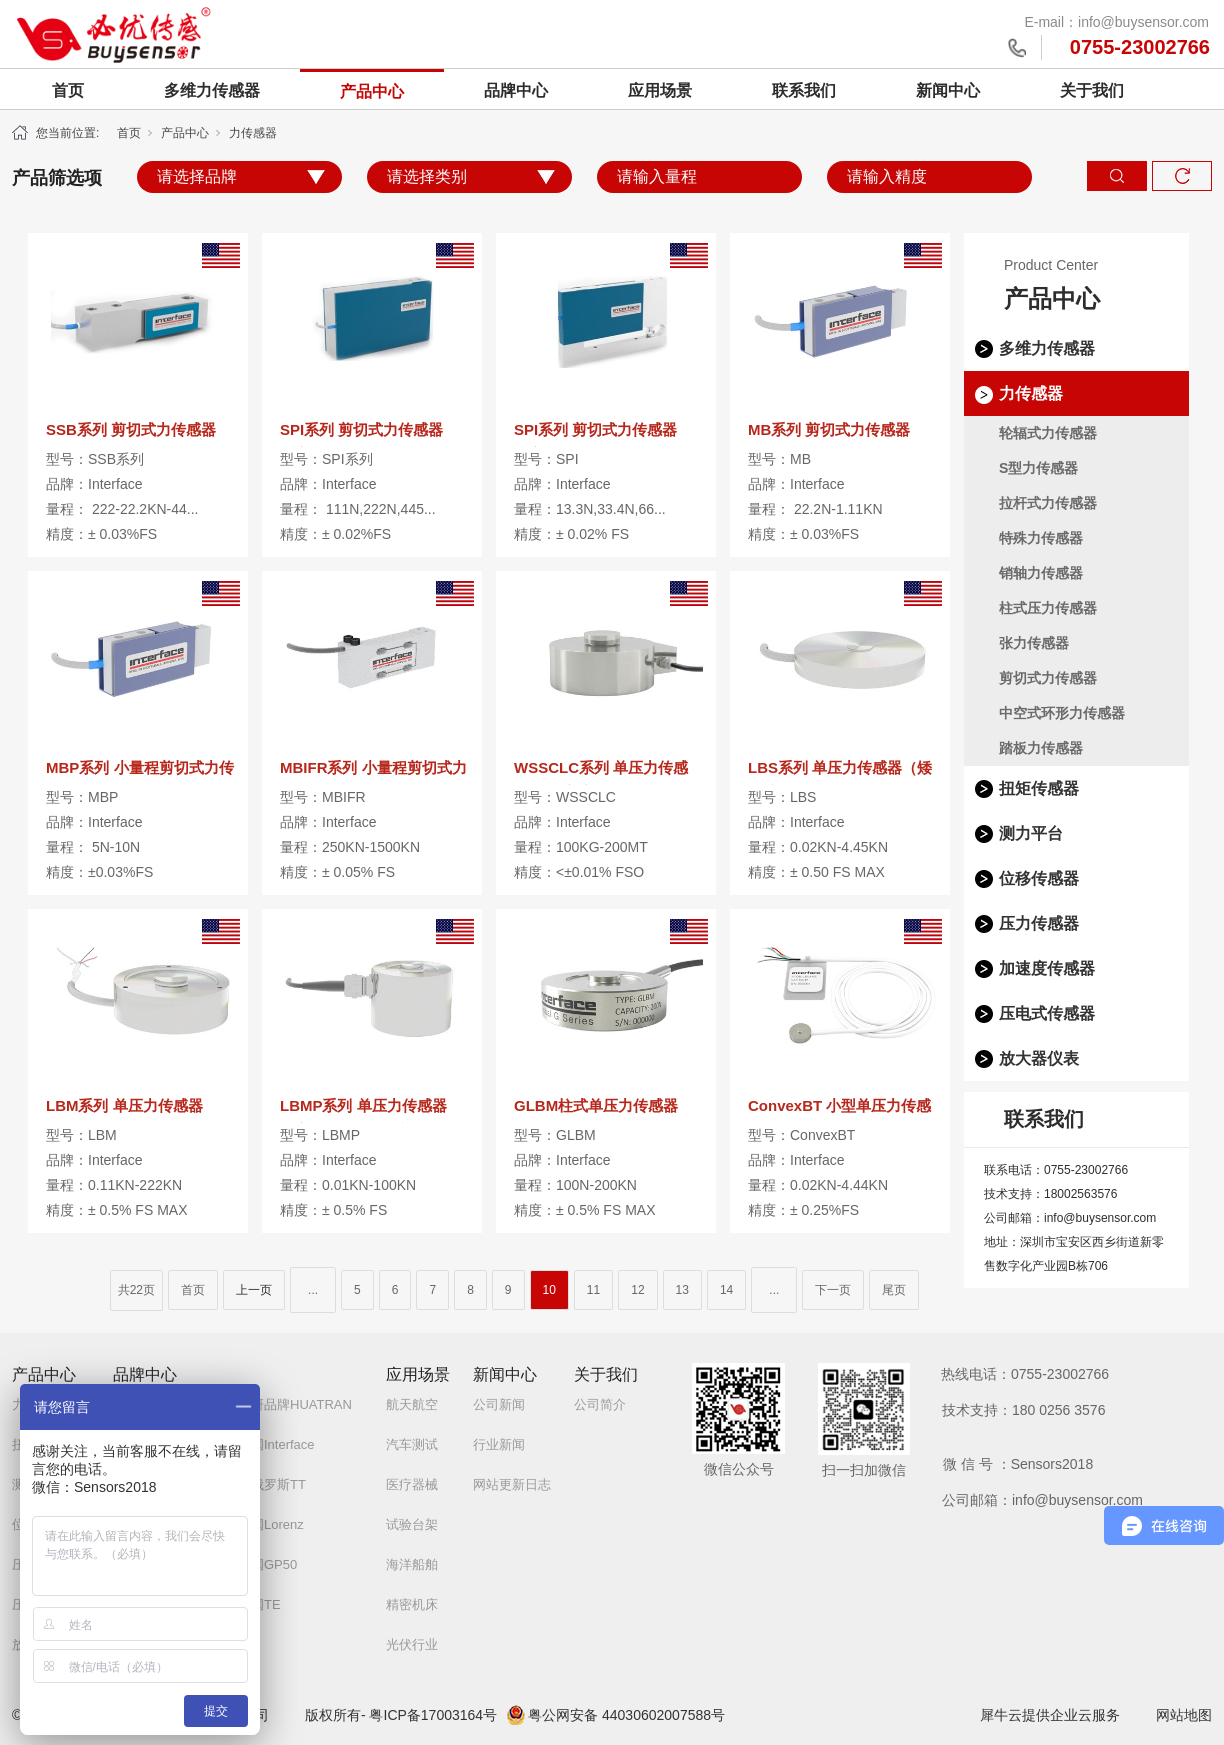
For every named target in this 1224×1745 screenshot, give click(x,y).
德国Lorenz (271, 1524)
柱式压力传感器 (1048, 608)
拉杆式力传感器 (1048, 503)
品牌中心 (516, 90)
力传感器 (253, 133)
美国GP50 (267, 1564)
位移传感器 (1039, 878)
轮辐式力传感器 (1048, 433)
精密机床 (412, 1604)
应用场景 (660, 90)
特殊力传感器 (1041, 538)
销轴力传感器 (1041, 573)
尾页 (894, 1290)
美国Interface (276, 1444)
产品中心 (372, 91)
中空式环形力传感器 (1062, 713)
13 (682, 1290)
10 (549, 1290)
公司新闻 (499, 1404)
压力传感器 (1039, 923)
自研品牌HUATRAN (295, 1404)
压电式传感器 (1047, 1013)
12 (637, 1290)
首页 (68, 90)
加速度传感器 (1047, 968)
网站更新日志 (512, 1484)
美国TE (259, 1604)
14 (726, 1290)
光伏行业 (412, 1644)
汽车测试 (412, 1444)
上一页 (254, 1290)
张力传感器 (1034, 643)
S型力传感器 (1038, 468)
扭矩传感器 (1039, 788)
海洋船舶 (412, 1564)
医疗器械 (412, 1484)
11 (593, 1290)
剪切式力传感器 (1048, 678)
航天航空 (412, 1404)
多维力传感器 (212, 90)
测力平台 (1031, 833)
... (313, 1290)
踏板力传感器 (1041, 748)
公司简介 (600, 1404)
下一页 (833, 1290)
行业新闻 (499, 1444)
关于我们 (1092, 90)
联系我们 (804, 90)
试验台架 (412, 1524)
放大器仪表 (1039, 1058)
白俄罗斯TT (272, 1484)
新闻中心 (948, 90)
